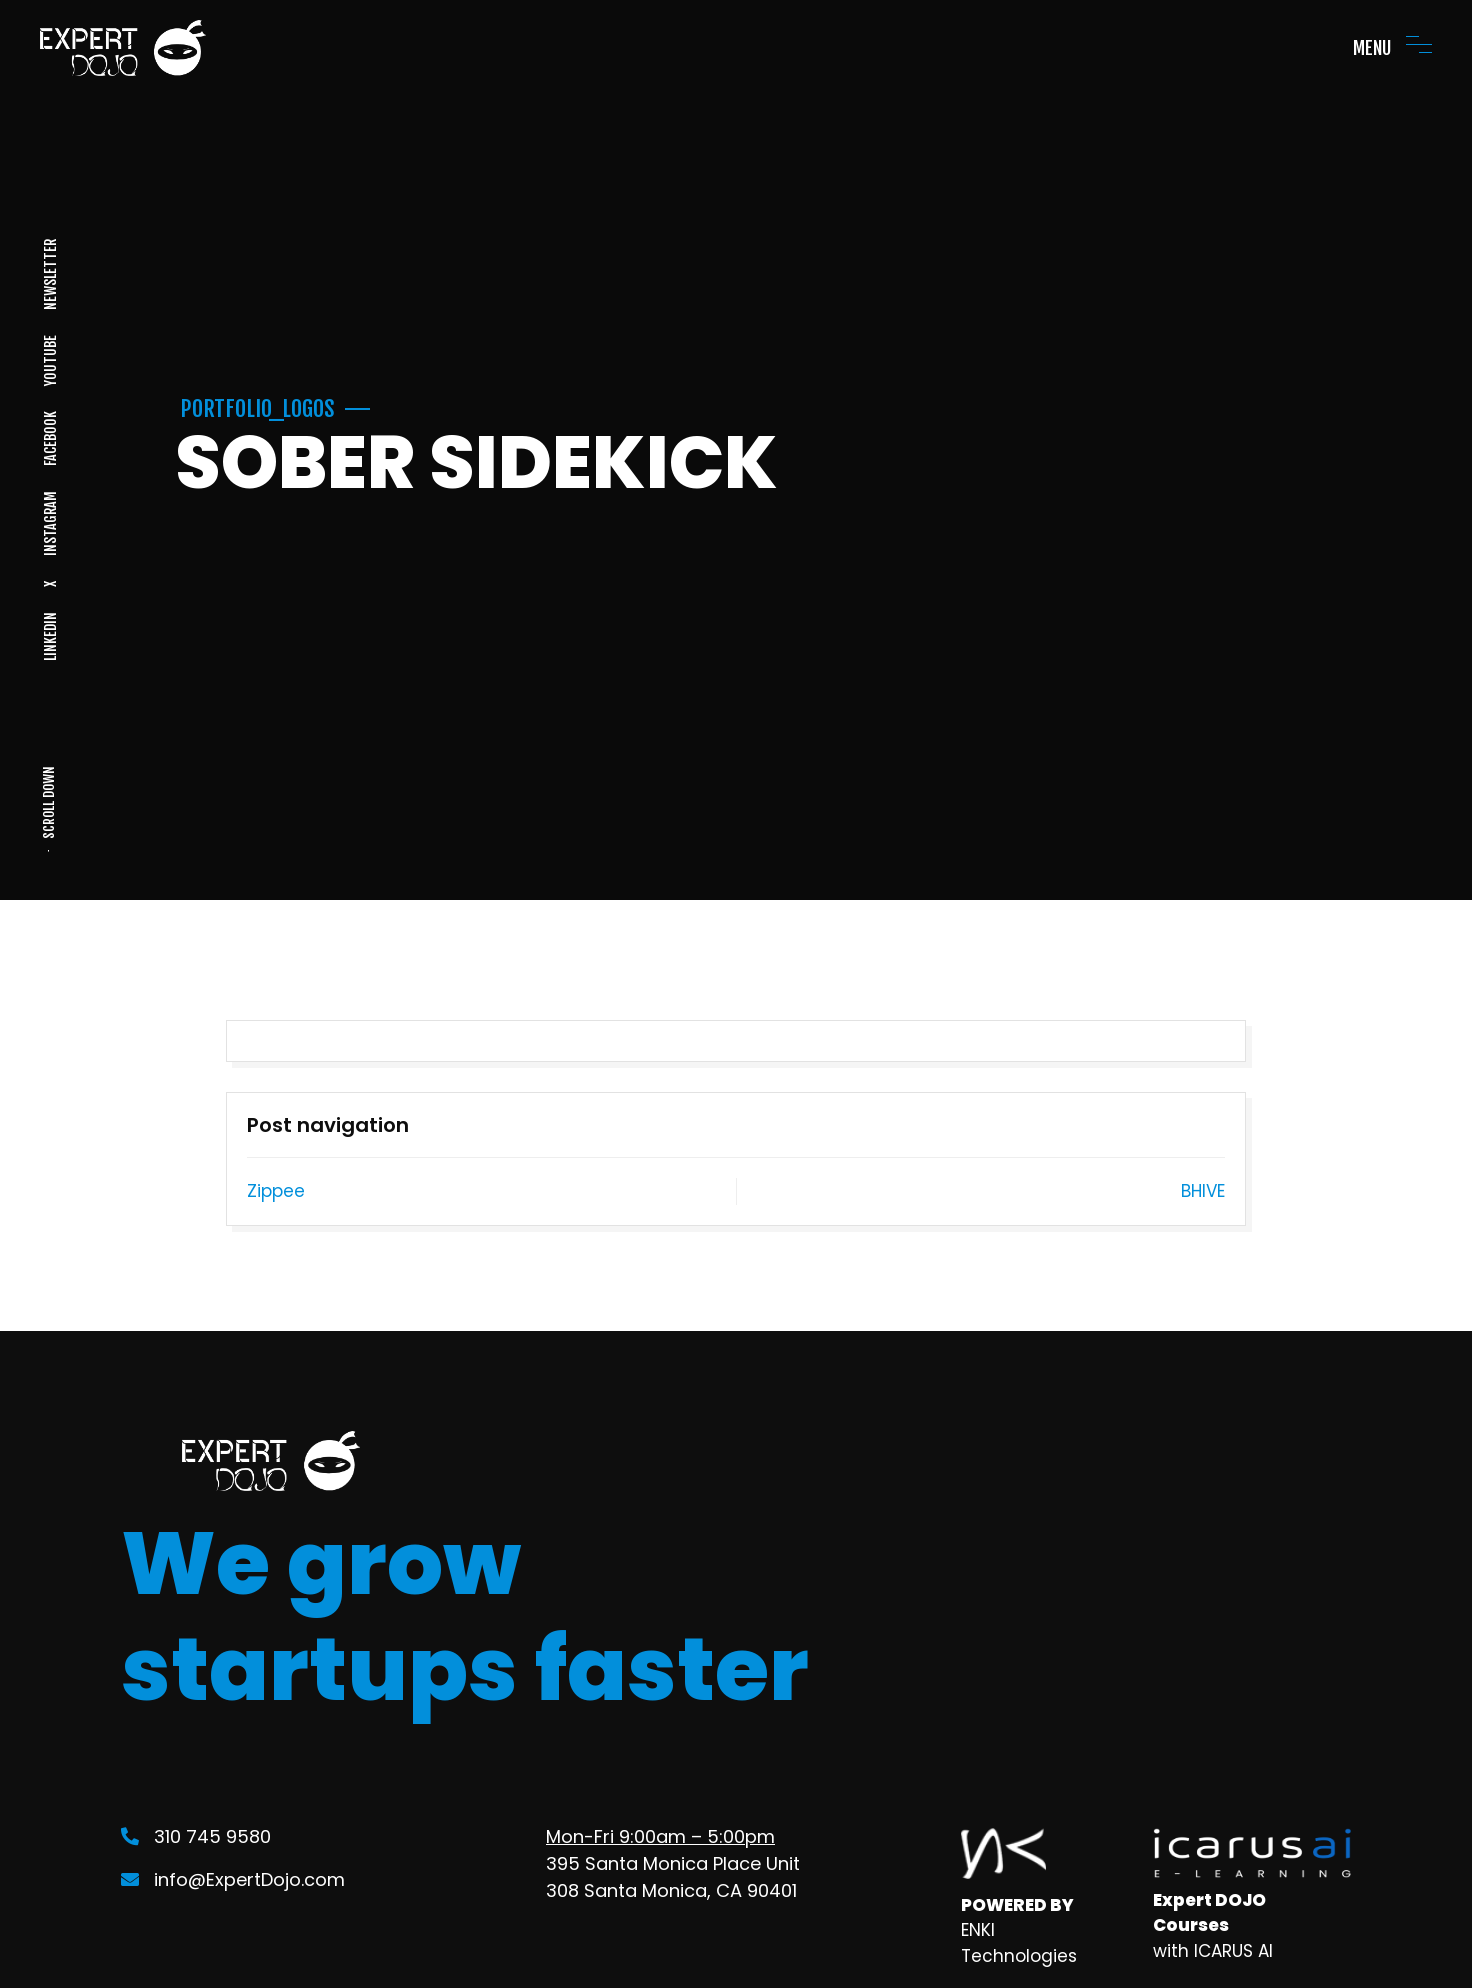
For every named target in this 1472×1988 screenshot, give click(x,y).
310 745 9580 (196, 1836)
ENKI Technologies (1019, 1943)
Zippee (276, 1191)
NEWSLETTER (49, 274)
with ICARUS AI (1213, 1951)
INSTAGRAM (49, 523)
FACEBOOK (49, 438)
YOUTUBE (49, 360)
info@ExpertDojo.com (233, 1879)
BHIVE (1203, 1191)
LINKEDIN (49, 636)
